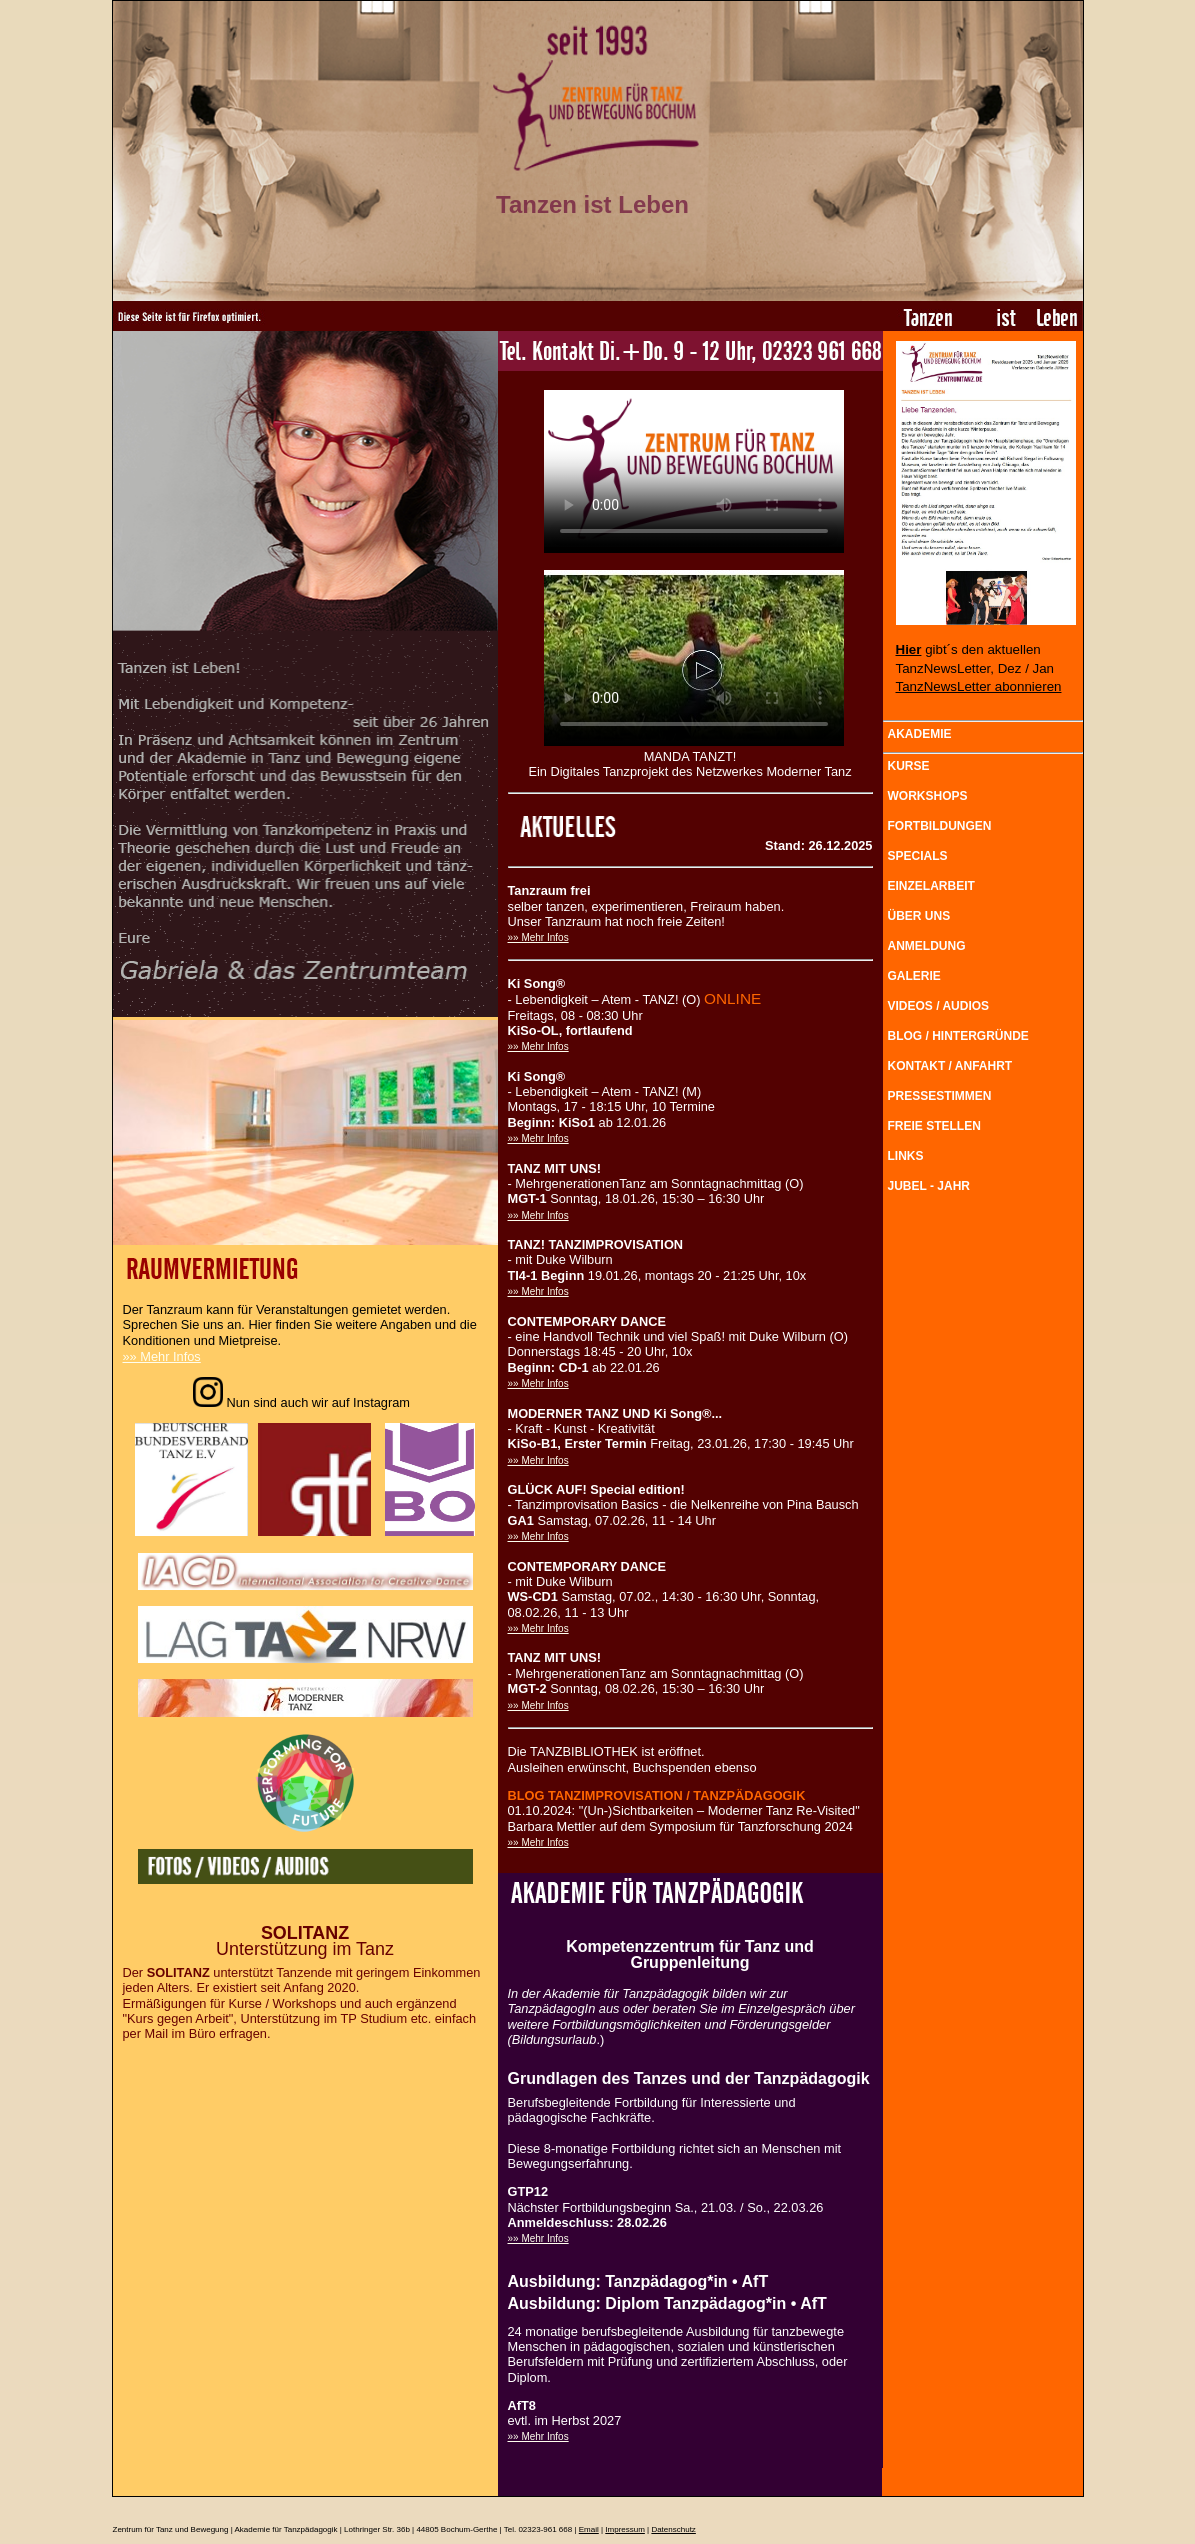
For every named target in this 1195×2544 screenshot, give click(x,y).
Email (589, 2529)
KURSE (909, 766)
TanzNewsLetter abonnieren (979, 686)
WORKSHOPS (928, 796)
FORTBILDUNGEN (940, 826)
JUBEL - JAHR (929, 1186)
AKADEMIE (920, 734)
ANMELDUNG (927, 946)
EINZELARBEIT (931, 886)
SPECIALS (918, 856)
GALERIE (914, 976)
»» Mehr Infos (162, 1356)
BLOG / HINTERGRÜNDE (958, 1036)
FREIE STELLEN (934, 1126)
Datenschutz (673, 2529)
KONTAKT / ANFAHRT (950, 1066)
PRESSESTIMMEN (940, 1096)
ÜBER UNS (919, 916)
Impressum (625, 2529)
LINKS (906, 1156)
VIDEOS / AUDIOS (939, 1006)
